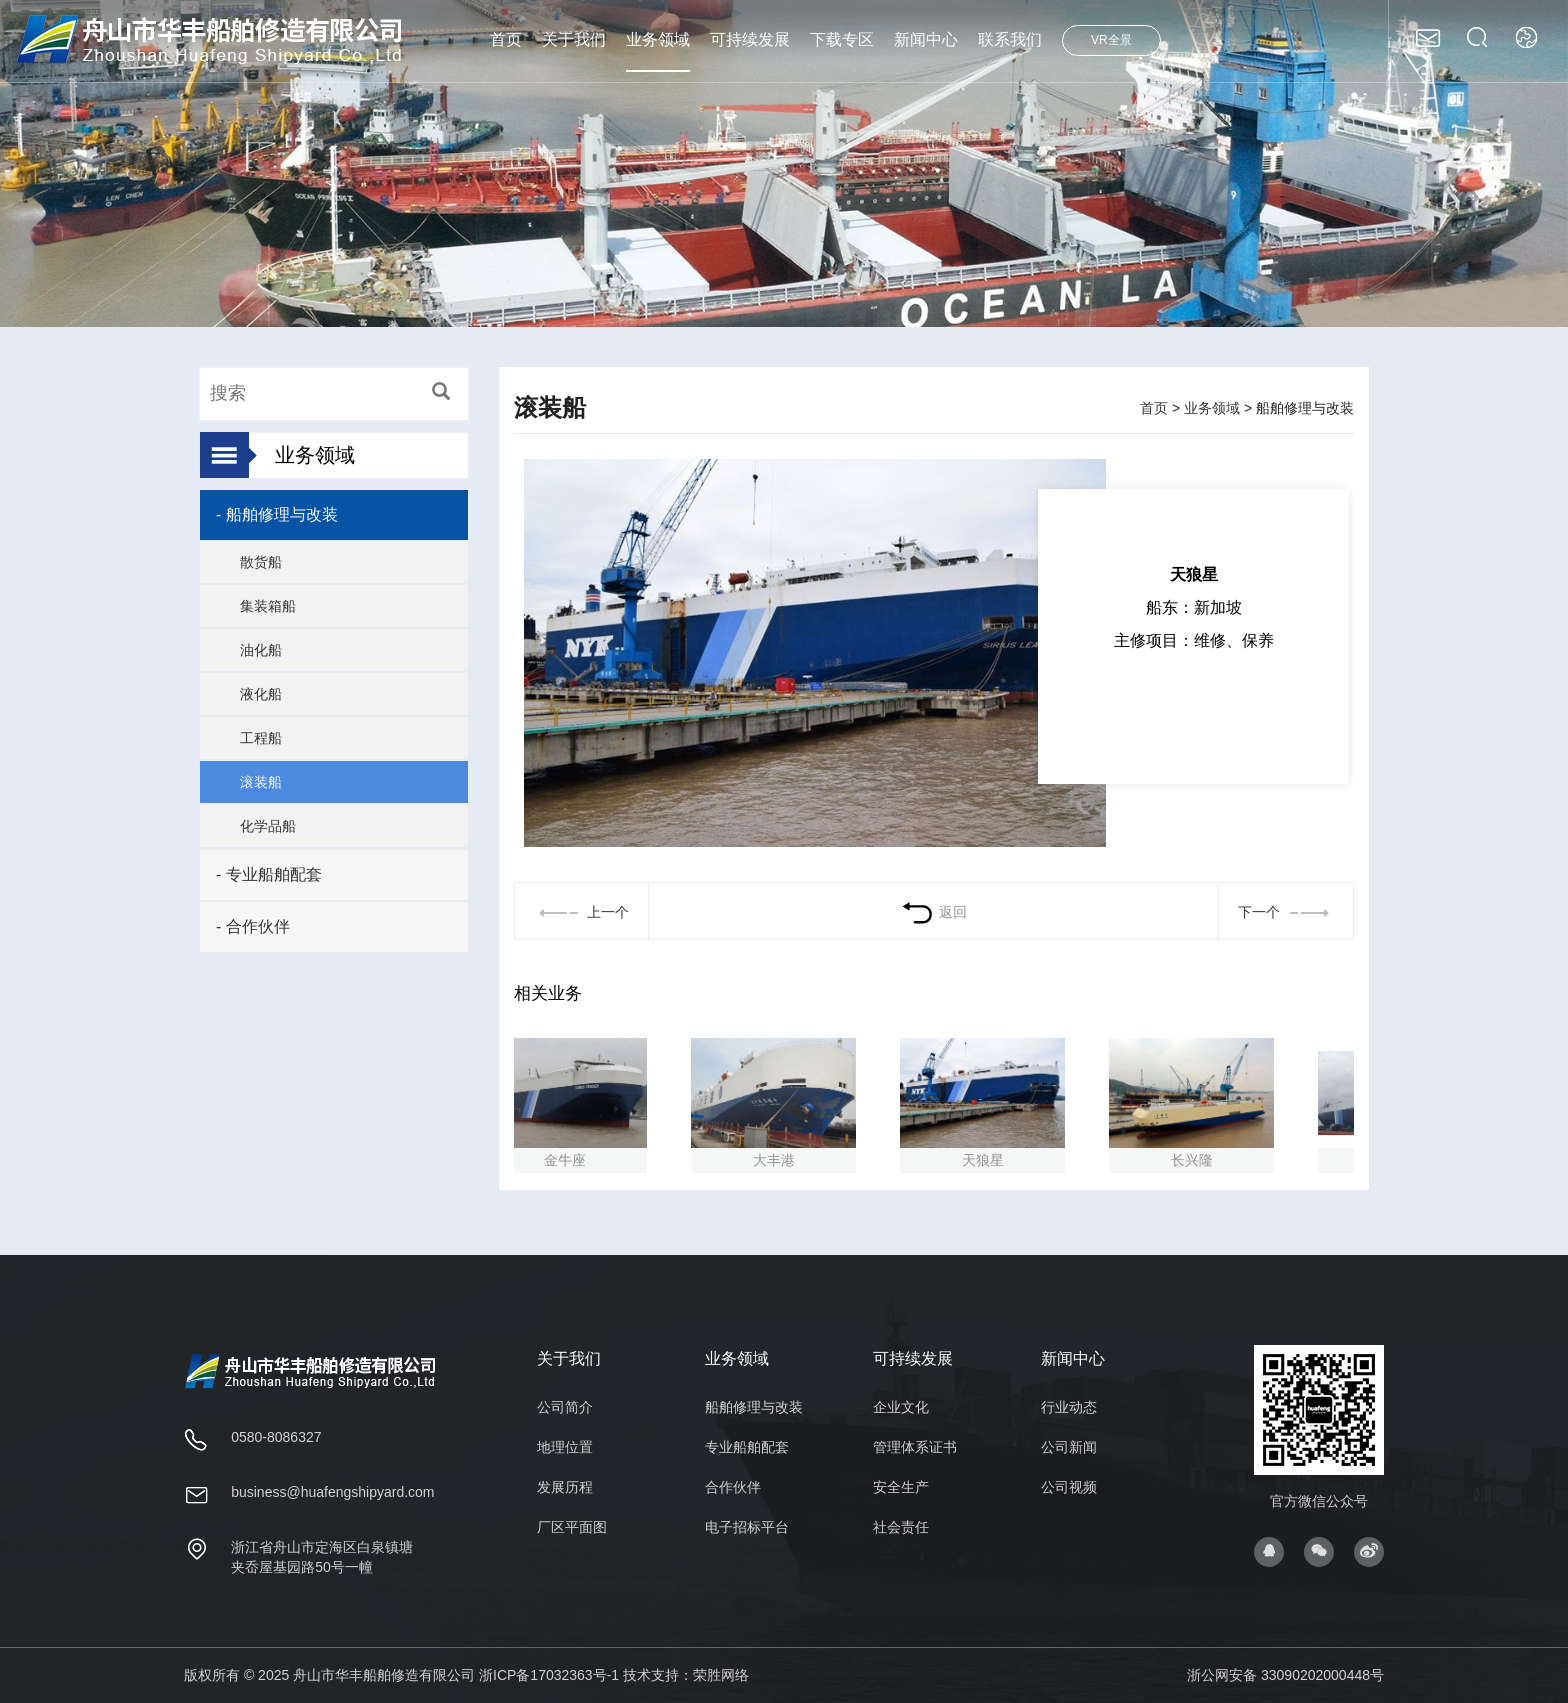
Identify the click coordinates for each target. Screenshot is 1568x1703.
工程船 (261, 738)
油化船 (261, 650)
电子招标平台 (747, 1527)
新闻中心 (926, 39)
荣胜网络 (721, 1675)
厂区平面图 (572, 1527)
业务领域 (658, 39)
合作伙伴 (733, 1487)
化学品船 (268, 826)
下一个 (1286, 912)
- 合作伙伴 (253, 926)
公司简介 (565, 1407)
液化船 (261, 694)
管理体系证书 (915, 1447)
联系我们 (1010, 39)
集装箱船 (268, 606)
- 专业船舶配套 (269, 874)
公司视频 (1069, 1487)
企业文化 (901, 1407)
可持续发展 (750, 39)
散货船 (261, 562)
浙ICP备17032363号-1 (549, 1675)
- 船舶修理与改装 (277, 514)
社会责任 (901, 1527)
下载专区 (842, 39)
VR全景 (1111, 40)
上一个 (582, 912)
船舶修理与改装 (754, 1407)
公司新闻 (1069, 1447)
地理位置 (565, 1447)
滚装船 (261, 782)
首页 (506, 39)
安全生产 (901, 1487)
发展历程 (565, 1487)
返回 (933, 912)
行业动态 (1069, 1407)
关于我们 (574, 39)
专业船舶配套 (747, 1447)
